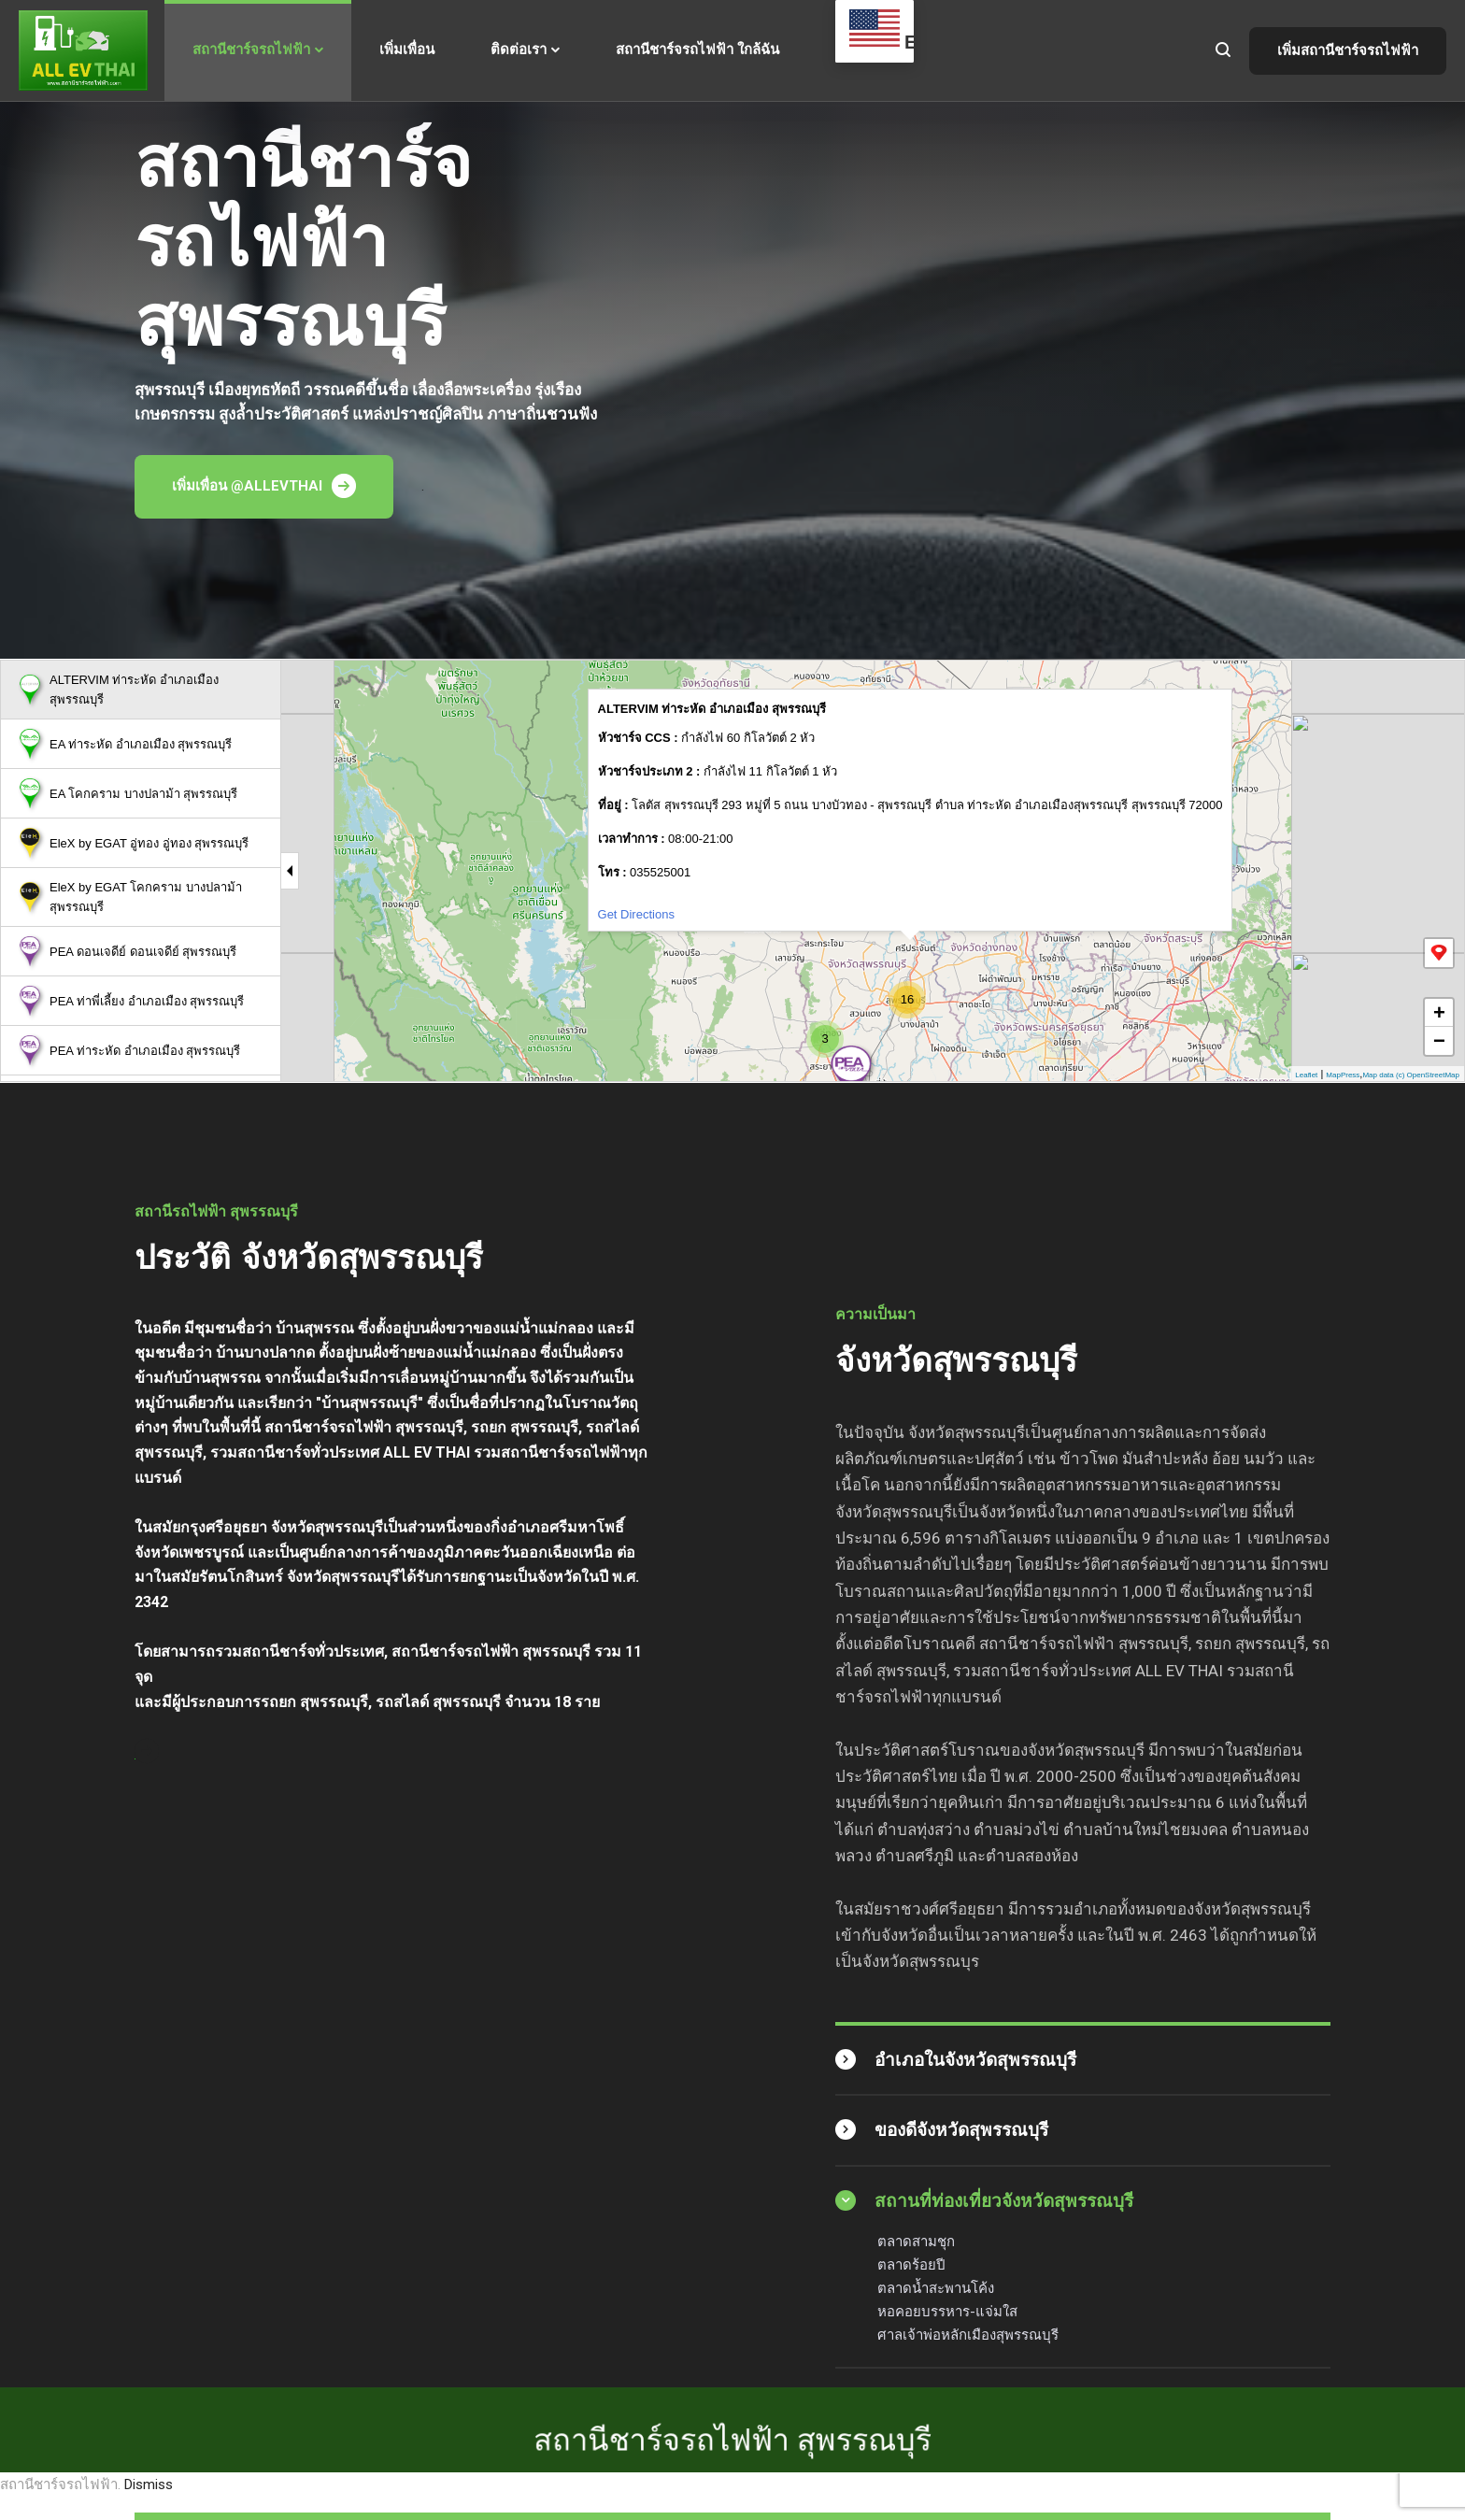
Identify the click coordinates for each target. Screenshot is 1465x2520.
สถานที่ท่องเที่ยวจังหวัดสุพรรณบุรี (1004, 2201)
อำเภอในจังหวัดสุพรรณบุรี (975, 2060)
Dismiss (148, 2484)
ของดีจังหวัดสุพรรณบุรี (961, 2130)
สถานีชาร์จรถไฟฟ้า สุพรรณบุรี (732, 2325)
